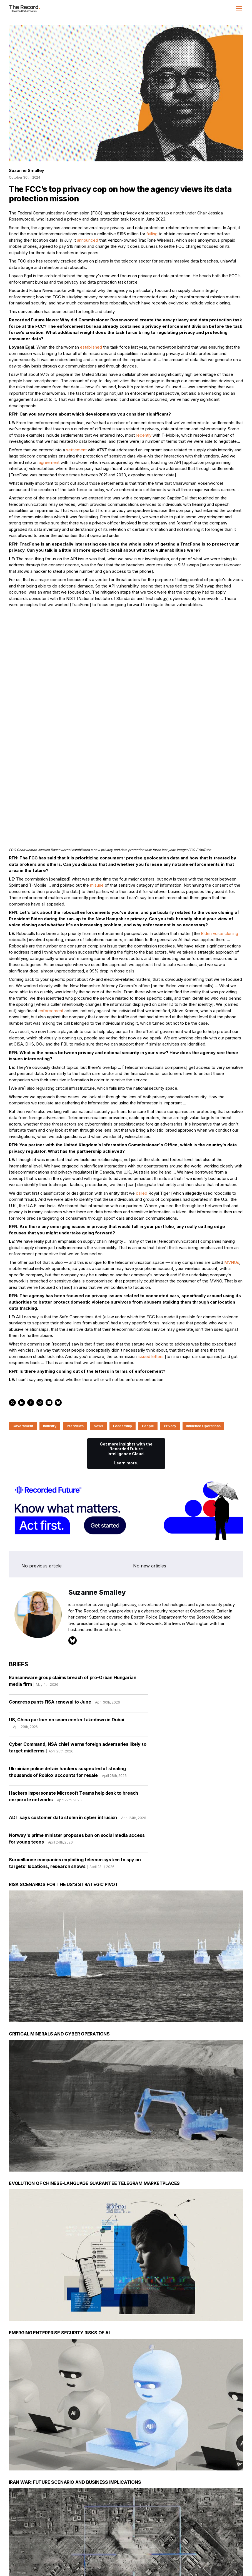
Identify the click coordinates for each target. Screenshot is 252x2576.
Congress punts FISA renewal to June (64, 1605)
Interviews (75, 1327)
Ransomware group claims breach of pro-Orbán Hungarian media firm (72, 1584)
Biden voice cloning (219, 835)
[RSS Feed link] (238, 2545)
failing (152, 233)
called (141, 1094)
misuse (97, 787)
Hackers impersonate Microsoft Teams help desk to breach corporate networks (73, 1700)
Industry (49, 1327)
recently (143, 435)
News (98, 1327)
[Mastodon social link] (214, 2545)
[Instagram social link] (202, 2545)
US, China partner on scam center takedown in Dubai (66, 1627)
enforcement (50, 912)
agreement (49, 462)
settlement (76, 449)
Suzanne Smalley (26, 170)
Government (23, 1327)
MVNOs (231, 1164)
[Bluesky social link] (226, 2545)
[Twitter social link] (178, 2545)
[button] (239, 8)
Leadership (122, 1327)
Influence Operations (203, 1327)
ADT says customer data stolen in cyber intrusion (77, 1721)
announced (87, 240)
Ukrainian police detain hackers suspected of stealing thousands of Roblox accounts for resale (68, 1675)
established (91, 347)
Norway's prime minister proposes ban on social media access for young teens (77, 1742)
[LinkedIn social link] (190, 2545)
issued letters (151, 1258)
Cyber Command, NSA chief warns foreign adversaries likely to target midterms (77, 1651)
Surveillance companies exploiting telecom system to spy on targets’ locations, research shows (75, 1767)
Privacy (170, 1327)
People (148, 1327)
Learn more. (126, 1364)
